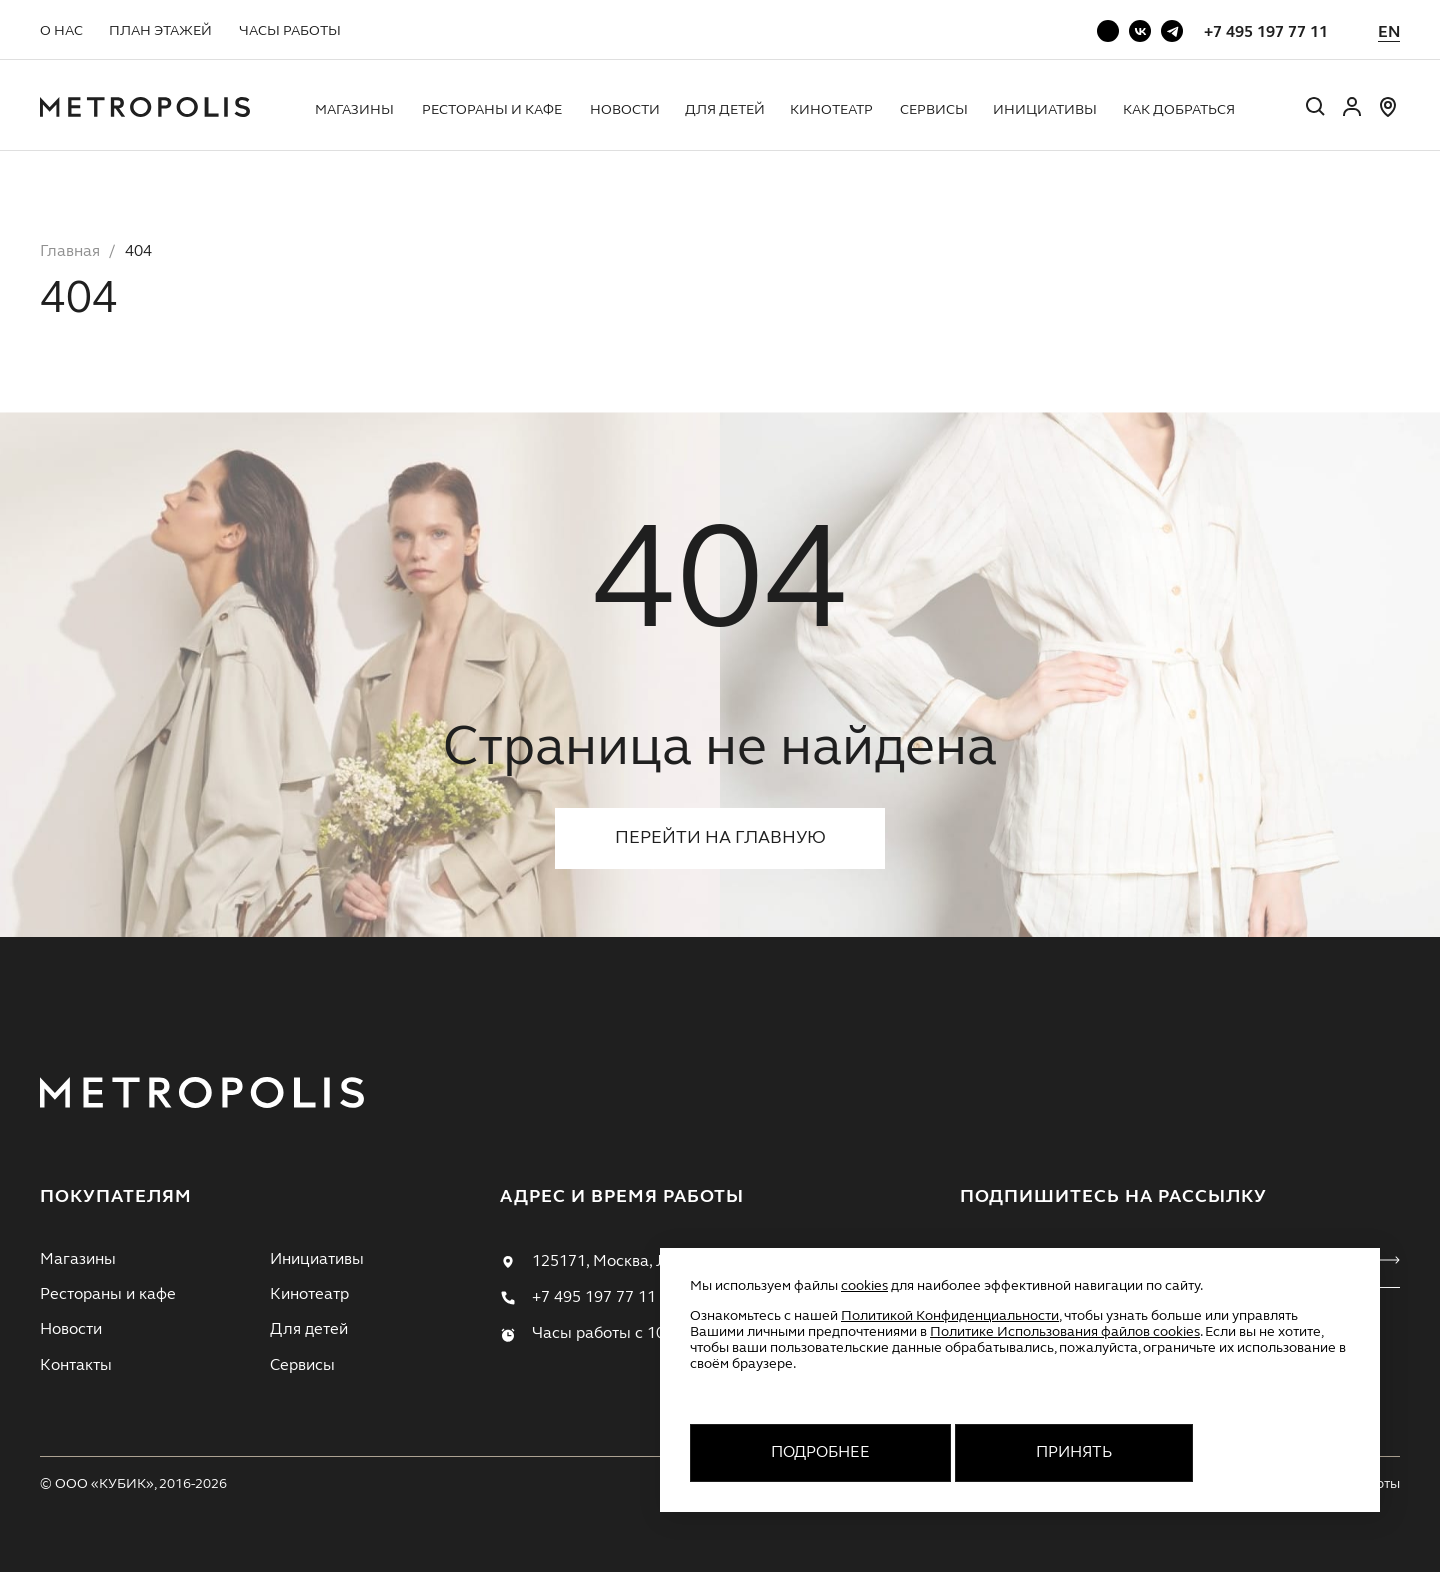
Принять (1074, 1453)
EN (1389, 33)
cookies (864, 1286)
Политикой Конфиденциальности (950, 1316)
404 (138, 252)
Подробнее (820, 1453)
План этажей (160, 31)
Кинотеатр (831, 110)
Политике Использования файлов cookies (1065, 1332)
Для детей (725, 110)
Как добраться (1179, 110)
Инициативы (1045, 110)
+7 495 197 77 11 (1266, 33)
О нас (61, 31)
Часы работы (290, 31)
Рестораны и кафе (492, 110)
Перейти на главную (720, 838)
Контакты (76, 1366)
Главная (70, 252)
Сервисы (934, 110)
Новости (625, 110)
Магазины (354, 110)
